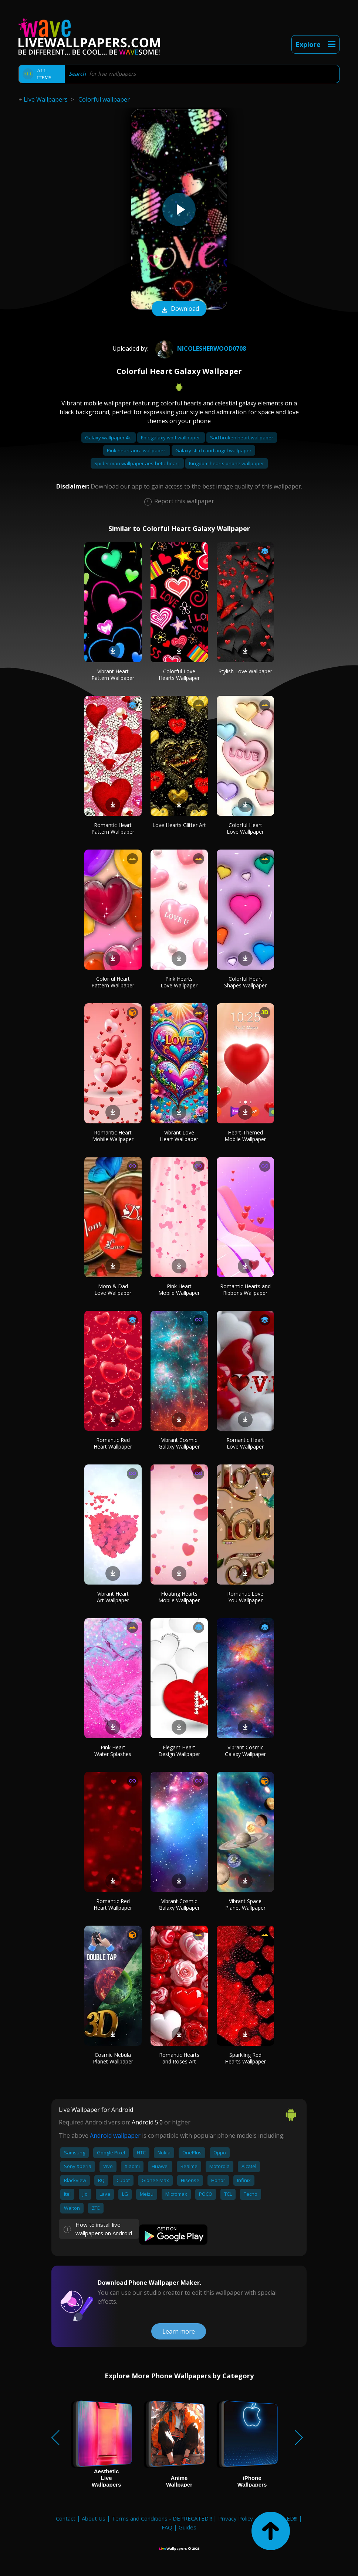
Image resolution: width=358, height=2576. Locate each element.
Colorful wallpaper (104, 99)
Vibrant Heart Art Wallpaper (113, 1597)
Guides (187, 2527)
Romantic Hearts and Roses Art (179, 2058)
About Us (93, 2518)
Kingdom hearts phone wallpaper (226, 463)
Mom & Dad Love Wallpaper (112, 1289)
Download (179, 309)
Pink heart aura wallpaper (136, 450)
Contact (65, 2518)
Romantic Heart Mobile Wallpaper (113, 1136)
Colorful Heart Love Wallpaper (245, 828)
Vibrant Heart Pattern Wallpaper (112, 674)
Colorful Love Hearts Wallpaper (179, 674)
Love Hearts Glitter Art (179, 824)
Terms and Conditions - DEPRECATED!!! (162, 2518)
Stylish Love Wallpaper (245, 671)
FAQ (167, 2527)
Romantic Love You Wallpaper (245, 1597)
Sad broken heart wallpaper (241, 437)
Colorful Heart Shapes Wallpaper (245, 982)
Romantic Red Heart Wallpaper (113, 1443)
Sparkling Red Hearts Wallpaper (245, 2058)
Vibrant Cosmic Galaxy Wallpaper (179, 1443)
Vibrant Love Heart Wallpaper (179, 1136)
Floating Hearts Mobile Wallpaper (179, 1597)
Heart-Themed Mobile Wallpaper (245, 1136)
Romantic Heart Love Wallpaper (245, 1443)
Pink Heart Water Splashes (112, 1750)
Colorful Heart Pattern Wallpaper (112, 982)
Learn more (178, 2331)
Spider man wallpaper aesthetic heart (137, 463)
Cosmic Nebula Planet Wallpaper (113, 2058)
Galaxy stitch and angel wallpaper (213, 450)
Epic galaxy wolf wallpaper (171, 437)
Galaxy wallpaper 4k (108, 437)
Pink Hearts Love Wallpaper (179, 982)
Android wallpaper (115, 2135)
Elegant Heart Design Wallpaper (179, 1750)
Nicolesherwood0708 (199, 348)
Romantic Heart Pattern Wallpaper (112, 828)
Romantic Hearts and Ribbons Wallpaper (245, 1289)
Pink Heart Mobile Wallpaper (179, 1289)
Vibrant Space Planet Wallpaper (245, 1904)
